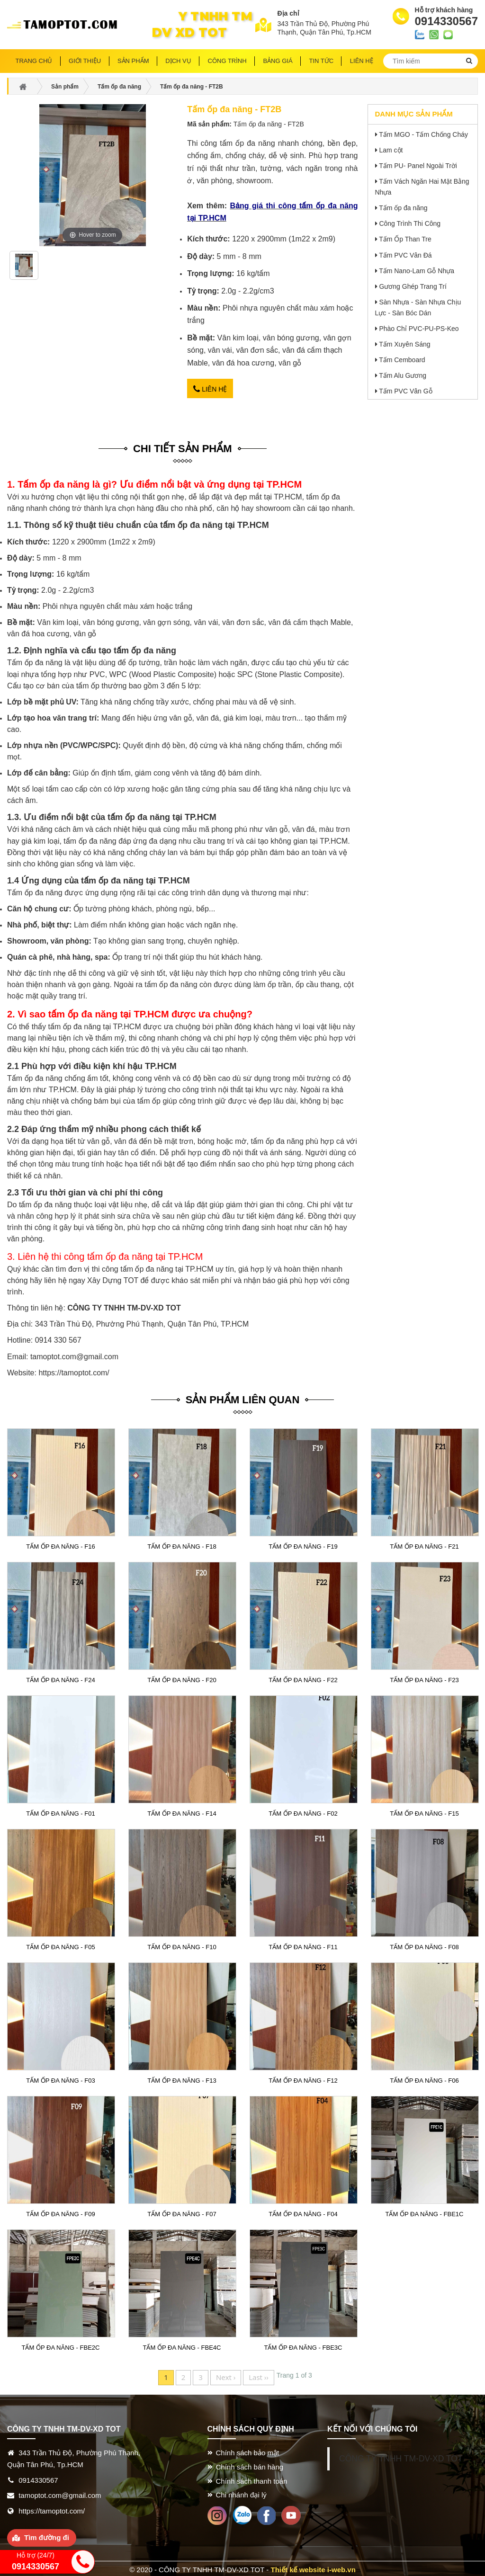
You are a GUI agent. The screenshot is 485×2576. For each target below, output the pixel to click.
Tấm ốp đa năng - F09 (61, 2212)
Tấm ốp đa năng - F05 (61, 1944)
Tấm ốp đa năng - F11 (303, 1944)
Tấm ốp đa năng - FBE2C (60, 2345)
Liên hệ (210, 387)
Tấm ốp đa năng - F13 (182, 2078)
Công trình (227, 60)
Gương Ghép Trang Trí (413, 286)
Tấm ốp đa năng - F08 (424, 1944)
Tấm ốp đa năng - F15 (424, 1811)
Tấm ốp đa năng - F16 (61, 1544)
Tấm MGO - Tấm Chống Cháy (423, 134)
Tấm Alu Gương (402, 375)
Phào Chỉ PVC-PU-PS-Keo (418, 328)
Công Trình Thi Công (409, 223)
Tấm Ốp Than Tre (405, 239)
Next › (225, 2375)
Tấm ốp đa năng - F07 (182, 2212)
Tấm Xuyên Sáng (404, 344)
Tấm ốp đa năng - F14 (182, 1811)
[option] (24, 269)
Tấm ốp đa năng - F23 (424, 1677)
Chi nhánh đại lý (241, 2492)
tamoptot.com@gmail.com (74, 1354)
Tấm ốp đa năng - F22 (303, 1677)
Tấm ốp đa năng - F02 (303, 1811)
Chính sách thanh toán (251, 2478)
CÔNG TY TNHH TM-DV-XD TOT (401, 2456)
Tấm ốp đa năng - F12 (303, 2078)
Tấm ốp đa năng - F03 (61, 2078)
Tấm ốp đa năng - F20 (182, 1677)
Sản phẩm (133, 60)
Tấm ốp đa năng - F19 (303, 1544)
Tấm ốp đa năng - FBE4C (182, 2345)
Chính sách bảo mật (247, 2450)
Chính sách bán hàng (250, 2464)
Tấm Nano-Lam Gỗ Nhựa (416, 271)
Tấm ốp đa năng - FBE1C (424, 2212)
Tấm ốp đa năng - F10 (182, 1944)
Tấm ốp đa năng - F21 (424, 1544)
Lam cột (391, 150)
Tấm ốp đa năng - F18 (182, 1544)
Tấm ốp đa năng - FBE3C (303, 2345)
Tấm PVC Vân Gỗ (405, 391)
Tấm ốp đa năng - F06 (424, 2078)
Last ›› (259, 2375)
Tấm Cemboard (402, 360)
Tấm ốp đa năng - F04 (303, 2212)
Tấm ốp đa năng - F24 (61, 1677)
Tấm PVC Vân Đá (405, 255)
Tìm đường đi (46, 2535)
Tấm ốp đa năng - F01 (61, 1811)
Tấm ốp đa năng (403, 208)
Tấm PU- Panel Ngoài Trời (418, 165)
